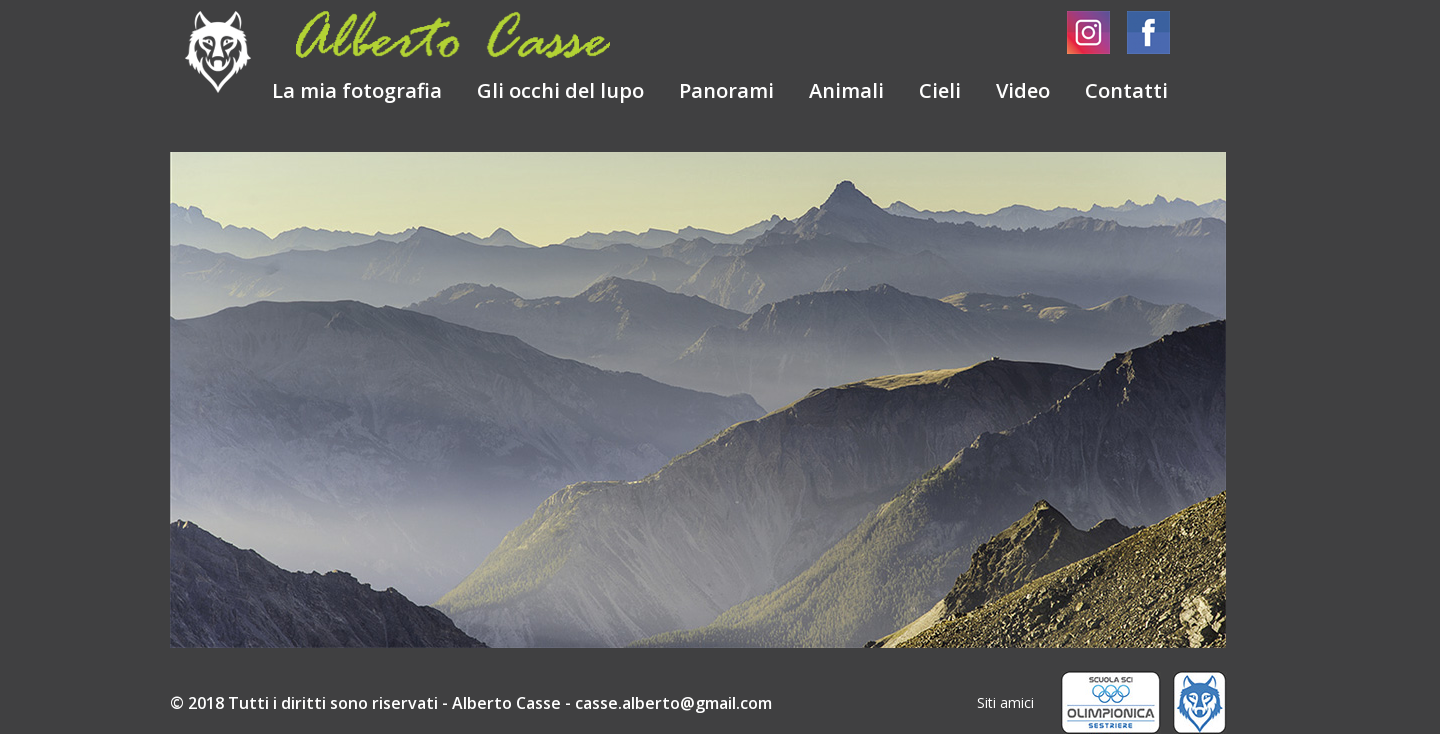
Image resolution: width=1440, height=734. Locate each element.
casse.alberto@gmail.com (673, 703)
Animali (846, 90)
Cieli (942, 90)
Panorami (726, 90)
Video (1023, 90)
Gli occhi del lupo (560, 90)
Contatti (1124, 90)
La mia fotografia (357, 90)
